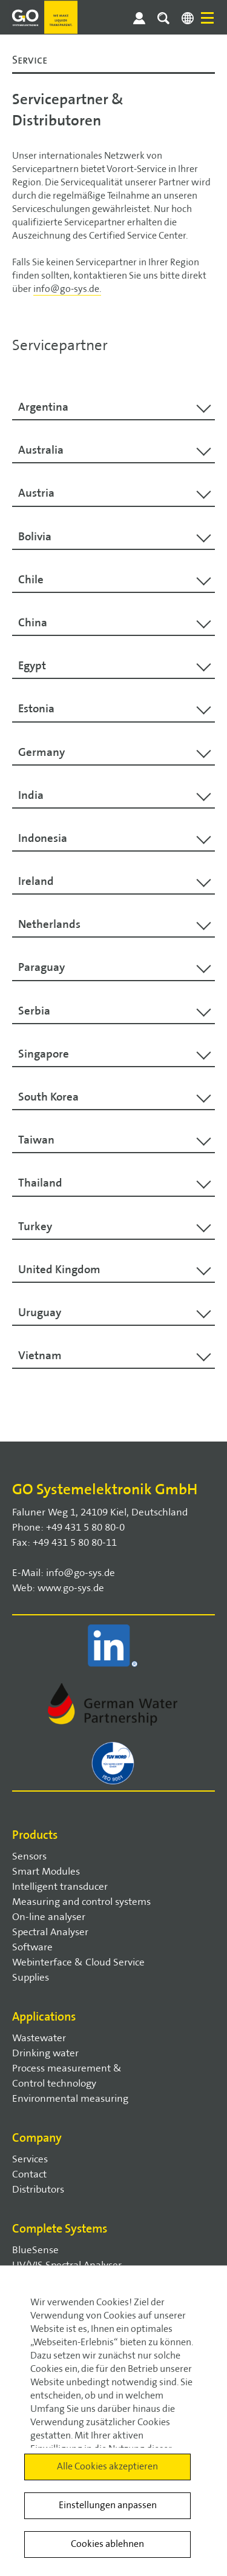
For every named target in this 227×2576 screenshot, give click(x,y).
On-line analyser (48, 1917)
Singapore (43, 1054)
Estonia (36, 708)
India (31, 795)
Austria (36, 493)
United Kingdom (59, 1269)
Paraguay (41, 967)
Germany (41, 752)
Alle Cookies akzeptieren (107, 2466)
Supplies (30, 1978)
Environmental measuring (70, 2099)
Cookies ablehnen (107, 2544)
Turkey (35, 1226)
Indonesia (42, 838)
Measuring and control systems (81, 1902)
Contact (29, 2174)
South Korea (48, 1097)
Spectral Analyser (50, 1932)
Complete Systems (59, 2229)
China (32, 622)
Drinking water (45, 2053)
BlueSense (35, 2250)
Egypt (32, 665)
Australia (41, 450)
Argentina (43, 407)
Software (32, 1947)
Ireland (36, 881)
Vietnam (40, 1355)
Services (30, 2159)
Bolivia (34, 536)
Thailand (40, 1183)
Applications (44, 2017)
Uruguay (39, 1312)
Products (35, 1835)
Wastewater (39, 2038)
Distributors (38, 2190)
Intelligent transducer (60, 1887)
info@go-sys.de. (67, 289)
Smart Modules (46, 1872)
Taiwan (36, 1140)
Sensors (29, 1856)
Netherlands (49, 924)
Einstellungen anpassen (108, 2505)
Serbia (34, 1011)
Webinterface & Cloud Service (78, 1962)
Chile (31, 579)
